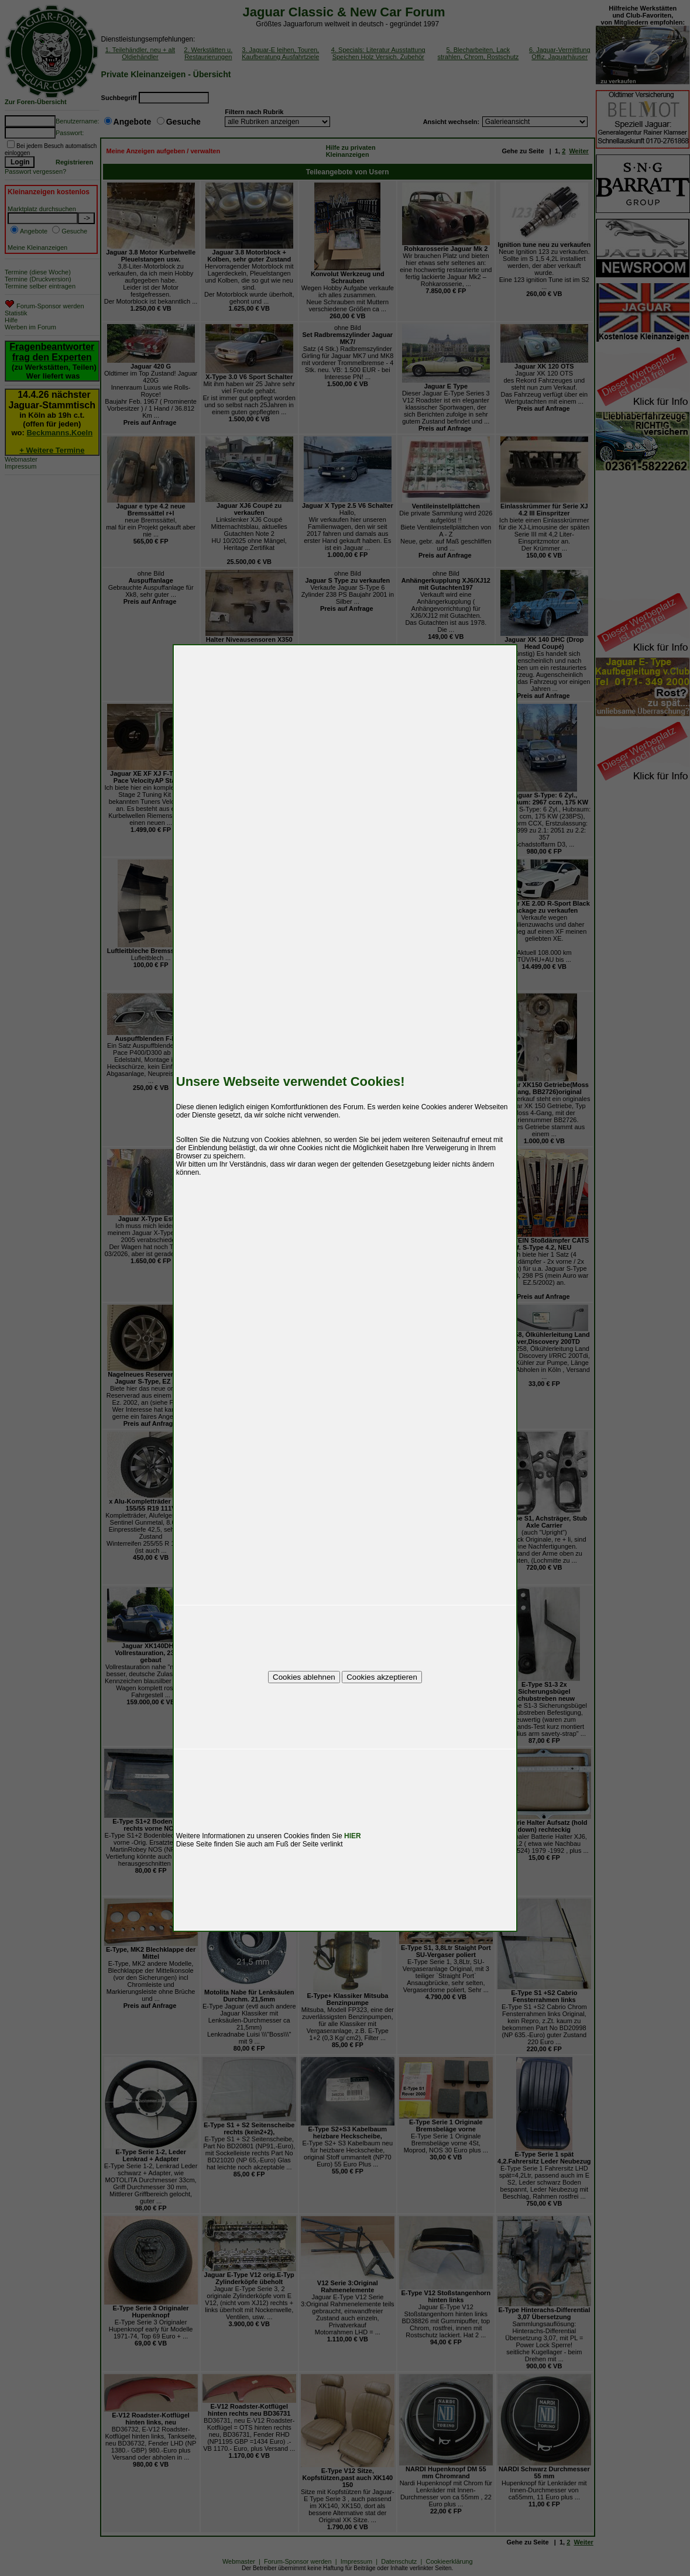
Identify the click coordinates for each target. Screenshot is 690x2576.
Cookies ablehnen (304, 1677)
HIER (352, 1836)
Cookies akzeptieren (381, 1677)
